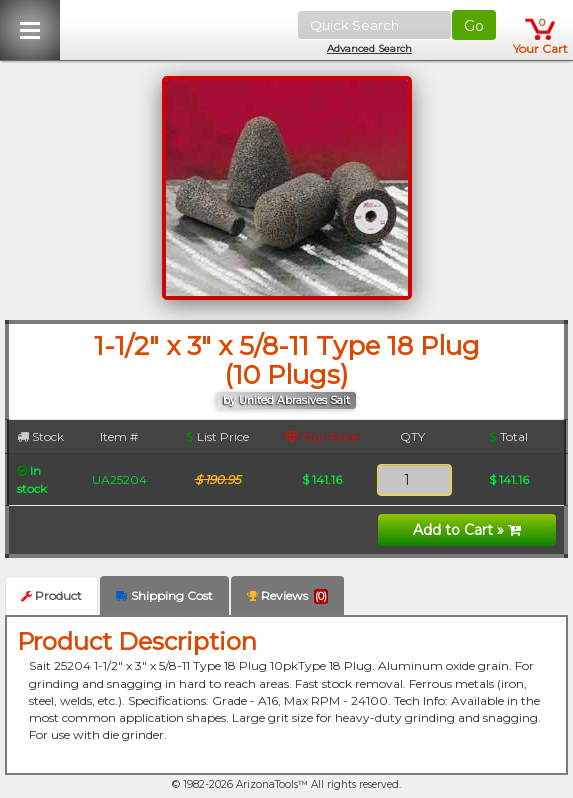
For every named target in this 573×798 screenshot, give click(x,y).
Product (51, 595)
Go (474, 26)
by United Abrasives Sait (286, 400)
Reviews (287, 596)
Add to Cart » (467, 530)
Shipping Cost (164, 595)
